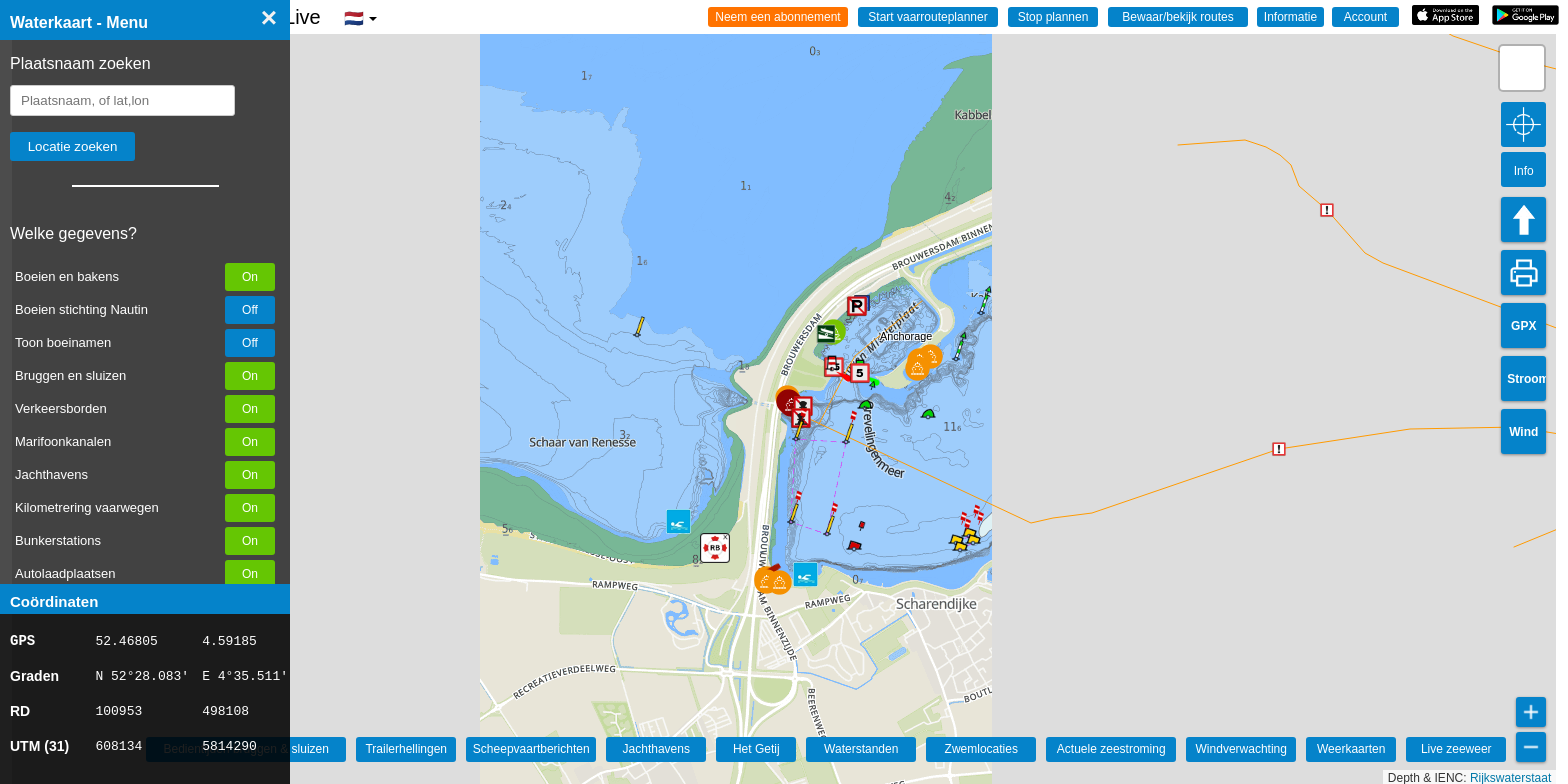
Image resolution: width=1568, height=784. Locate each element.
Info (1524, 171)
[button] (917, 368)
